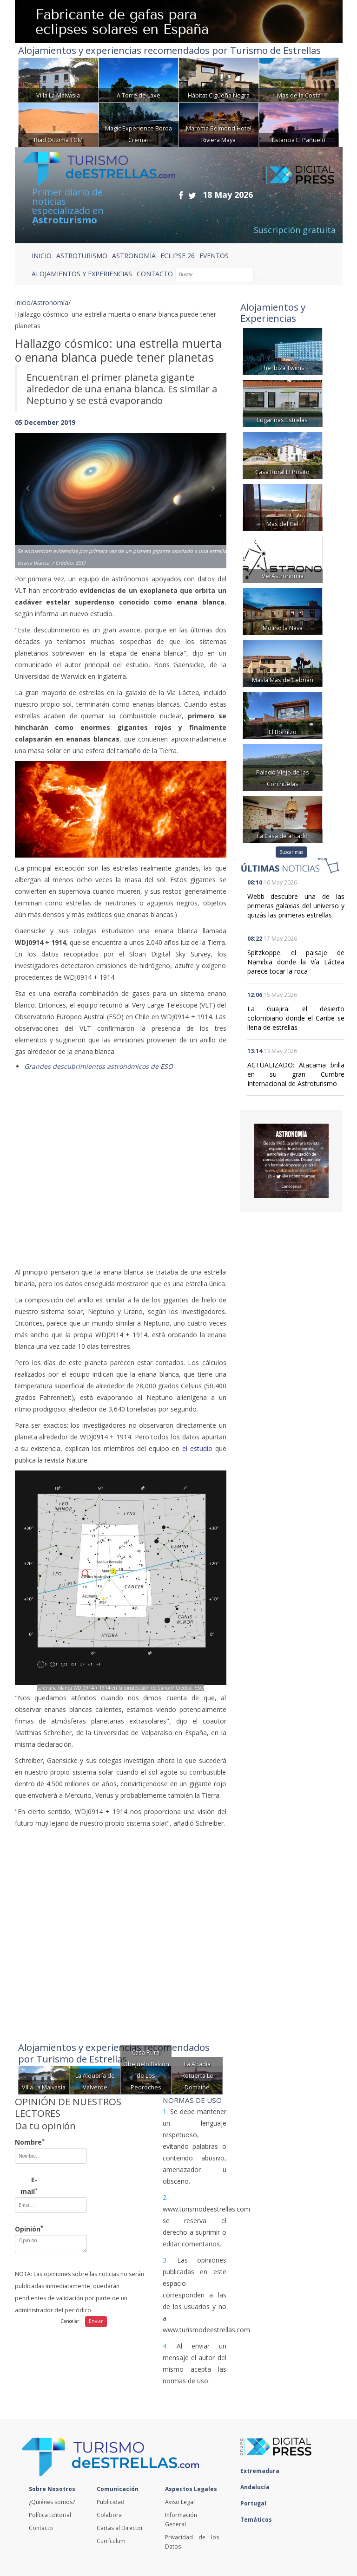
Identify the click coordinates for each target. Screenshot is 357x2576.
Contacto (41, 2528)
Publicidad (111, 2502)
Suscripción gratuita (295, 229)
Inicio (42, 255)
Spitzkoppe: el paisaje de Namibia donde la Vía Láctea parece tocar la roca (295, 962)
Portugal (255, 2503)
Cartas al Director (120, 2528)
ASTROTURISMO (81, 255)
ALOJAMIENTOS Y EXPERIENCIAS (82, 273)
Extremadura (262, 2471)
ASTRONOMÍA (134, 255)
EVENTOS (214, 255)
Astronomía (50, 302)
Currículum (111, 2541)
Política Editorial (50, 2515)
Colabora (109, 2515)
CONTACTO (155, 273)
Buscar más (291, 852)
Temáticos (258, 2520)
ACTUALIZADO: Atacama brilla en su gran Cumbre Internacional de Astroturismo (295, 1074)
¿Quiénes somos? (52, 2502)
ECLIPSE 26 (177, 255)
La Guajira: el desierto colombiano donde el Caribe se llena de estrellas (295, 1018)
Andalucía (257, 2487)
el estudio (197, 1448)
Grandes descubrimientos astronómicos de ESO (98, 1066)
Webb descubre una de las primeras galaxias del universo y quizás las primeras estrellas (295, 905)
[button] (30, 491)
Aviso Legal (180, 2502)
